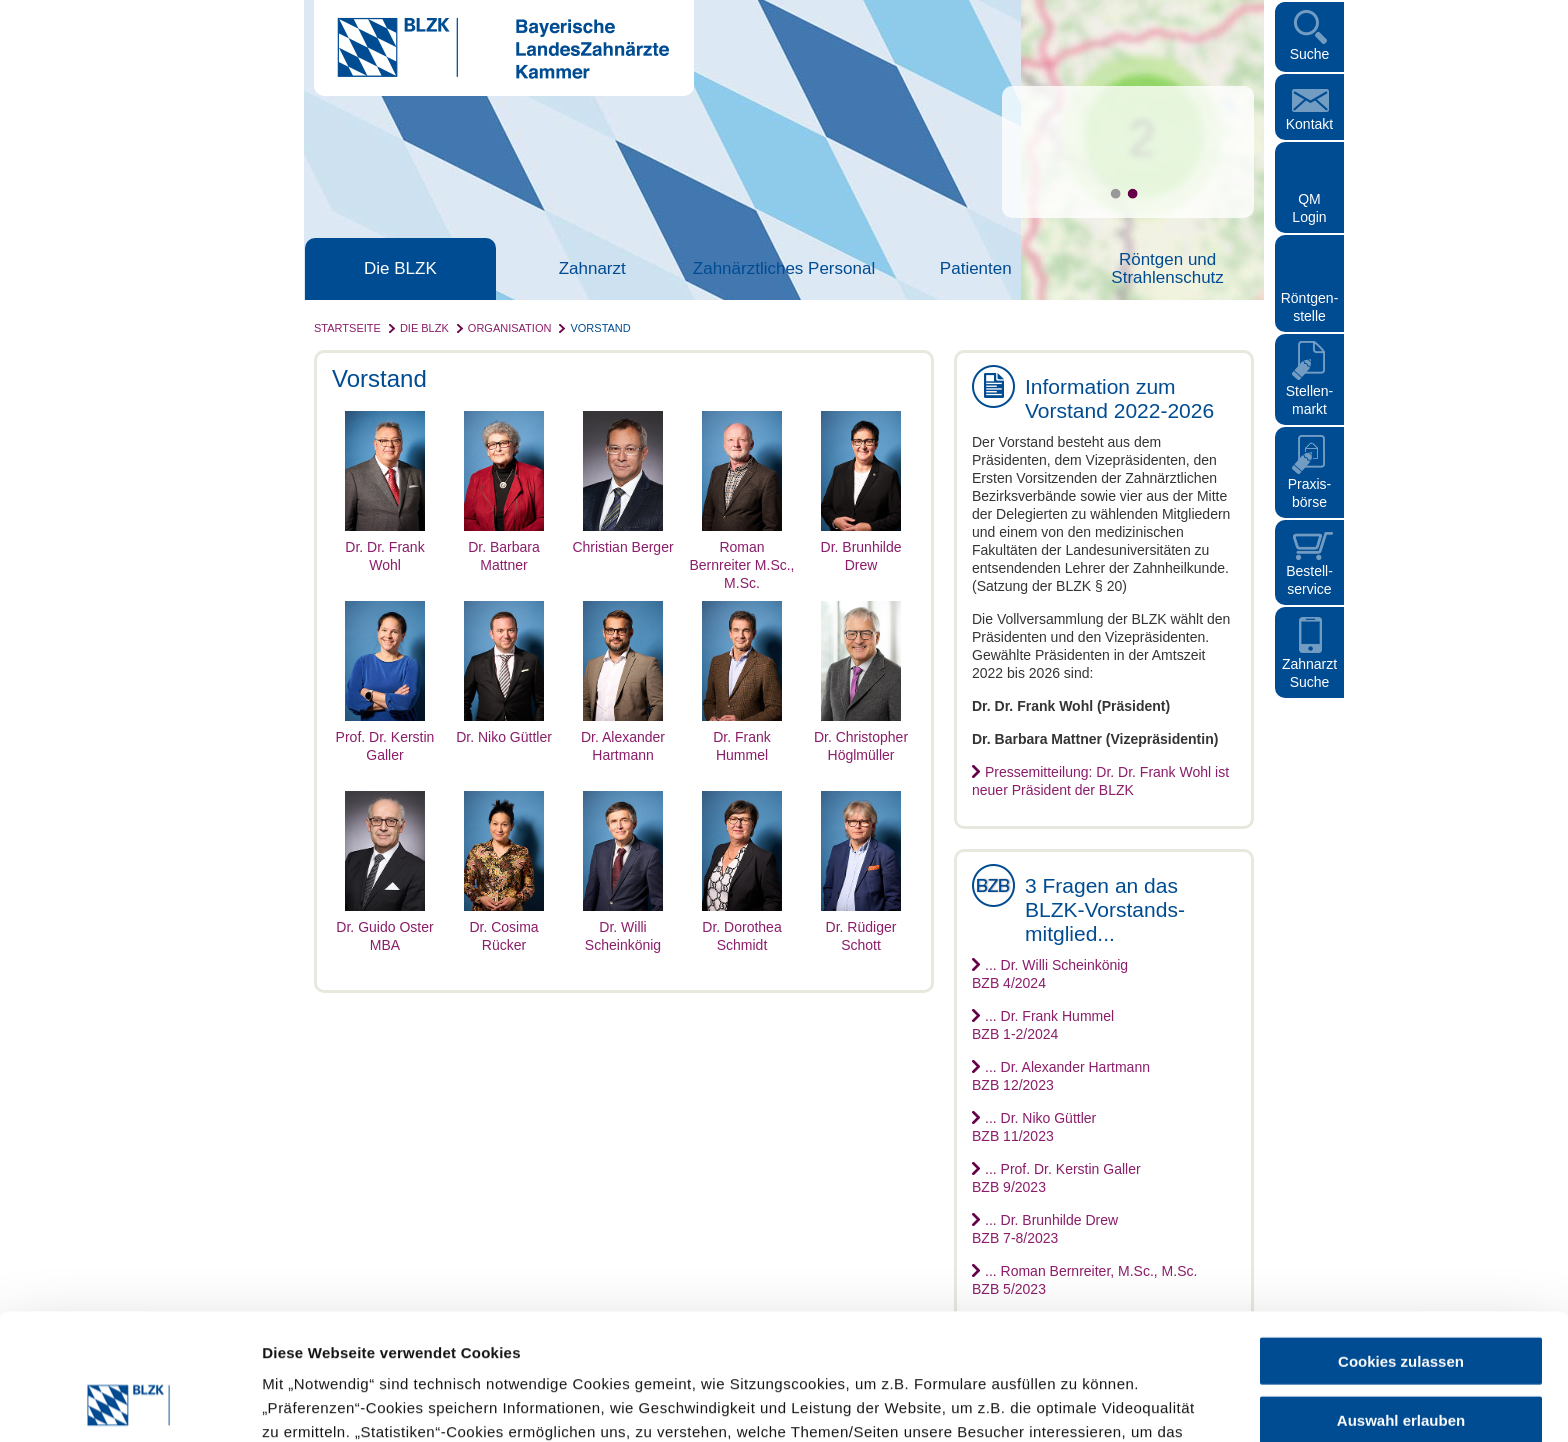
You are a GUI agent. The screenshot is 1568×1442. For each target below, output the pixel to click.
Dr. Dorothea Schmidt (742, 927)
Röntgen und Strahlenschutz (1167, 269)
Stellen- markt (1309, 400)
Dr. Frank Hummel (742, 737)
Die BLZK (400, 269)
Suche (1310, 54)
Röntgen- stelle (1310, 307)
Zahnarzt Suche (1309, 673)
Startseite (347, 328)
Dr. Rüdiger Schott (861, 927)
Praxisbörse (1310, 493)
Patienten (976, 269)
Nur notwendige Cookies (1401, 1359)
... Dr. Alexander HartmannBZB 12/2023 (1061, 1076)
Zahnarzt (592, 269)
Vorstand (600, 328)
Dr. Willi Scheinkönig (623, 927)
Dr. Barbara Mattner (504, 547)
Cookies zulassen (1401, 1242)
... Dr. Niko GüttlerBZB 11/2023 (1034, 1127)
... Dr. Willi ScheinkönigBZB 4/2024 (1050, 974)
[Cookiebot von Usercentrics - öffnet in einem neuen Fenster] (129, 1403)
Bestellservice (1309, 580)
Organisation (510, 328)
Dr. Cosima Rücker (504, 927)
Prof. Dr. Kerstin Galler (385, 737)
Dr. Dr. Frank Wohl (385, 547)
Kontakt (1309, 124)
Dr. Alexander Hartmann (623, 737)
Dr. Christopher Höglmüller (861, 737)
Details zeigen (1063, 1402)
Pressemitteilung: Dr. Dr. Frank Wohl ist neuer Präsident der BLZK (1100, 781)
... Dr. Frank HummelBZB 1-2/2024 (1043, 1025)
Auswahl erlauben (1401, 1301)
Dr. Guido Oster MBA (384, 927)
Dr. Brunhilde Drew (861, 547)
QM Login (1309, 208)
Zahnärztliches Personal (784, 269)
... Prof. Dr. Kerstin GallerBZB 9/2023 (1056, 1178)
